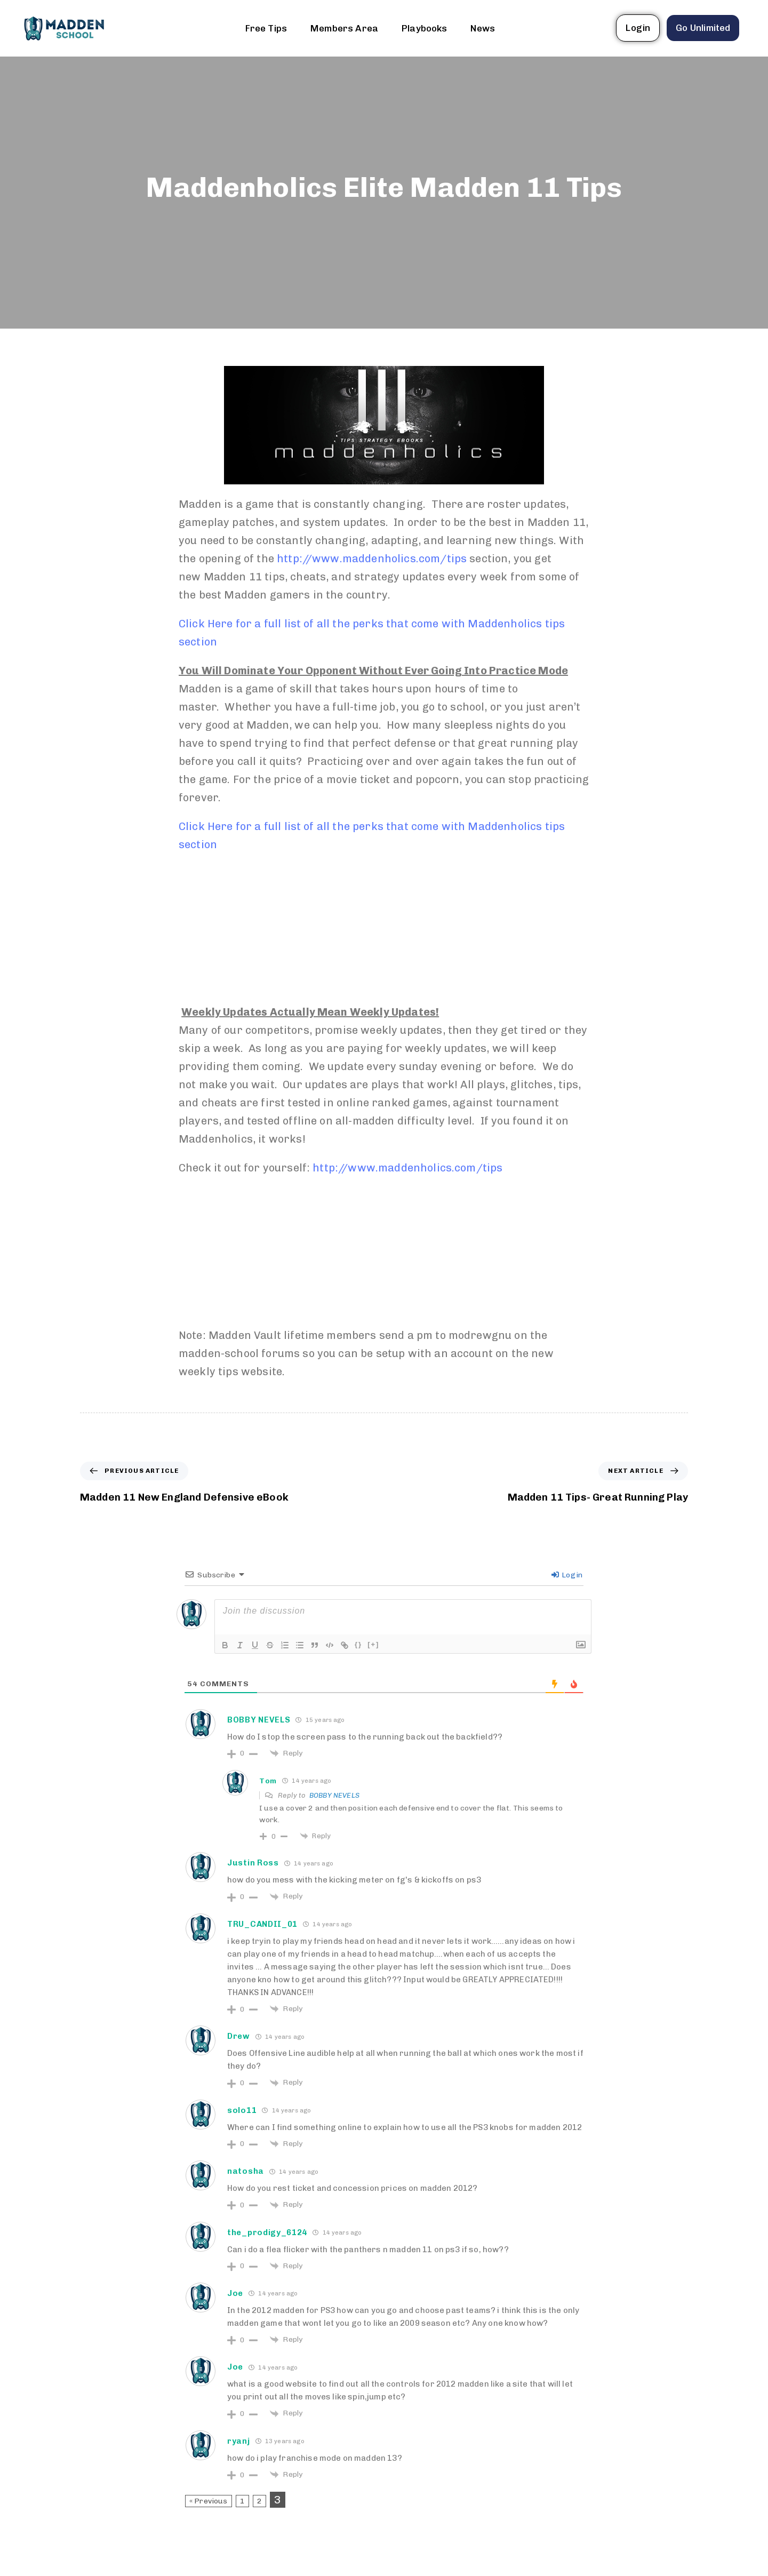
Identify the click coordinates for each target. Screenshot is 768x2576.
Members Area (344, 28)
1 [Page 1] (242, 2501)
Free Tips (266, 28)
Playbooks (424, 28)
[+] (373, 1644)
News (482, 28)
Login (566, 1575)
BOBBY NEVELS (334, 1795)
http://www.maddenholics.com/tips (372, 558)
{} (358, 1644)
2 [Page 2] (259, 2501)
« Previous (208, 2501)
